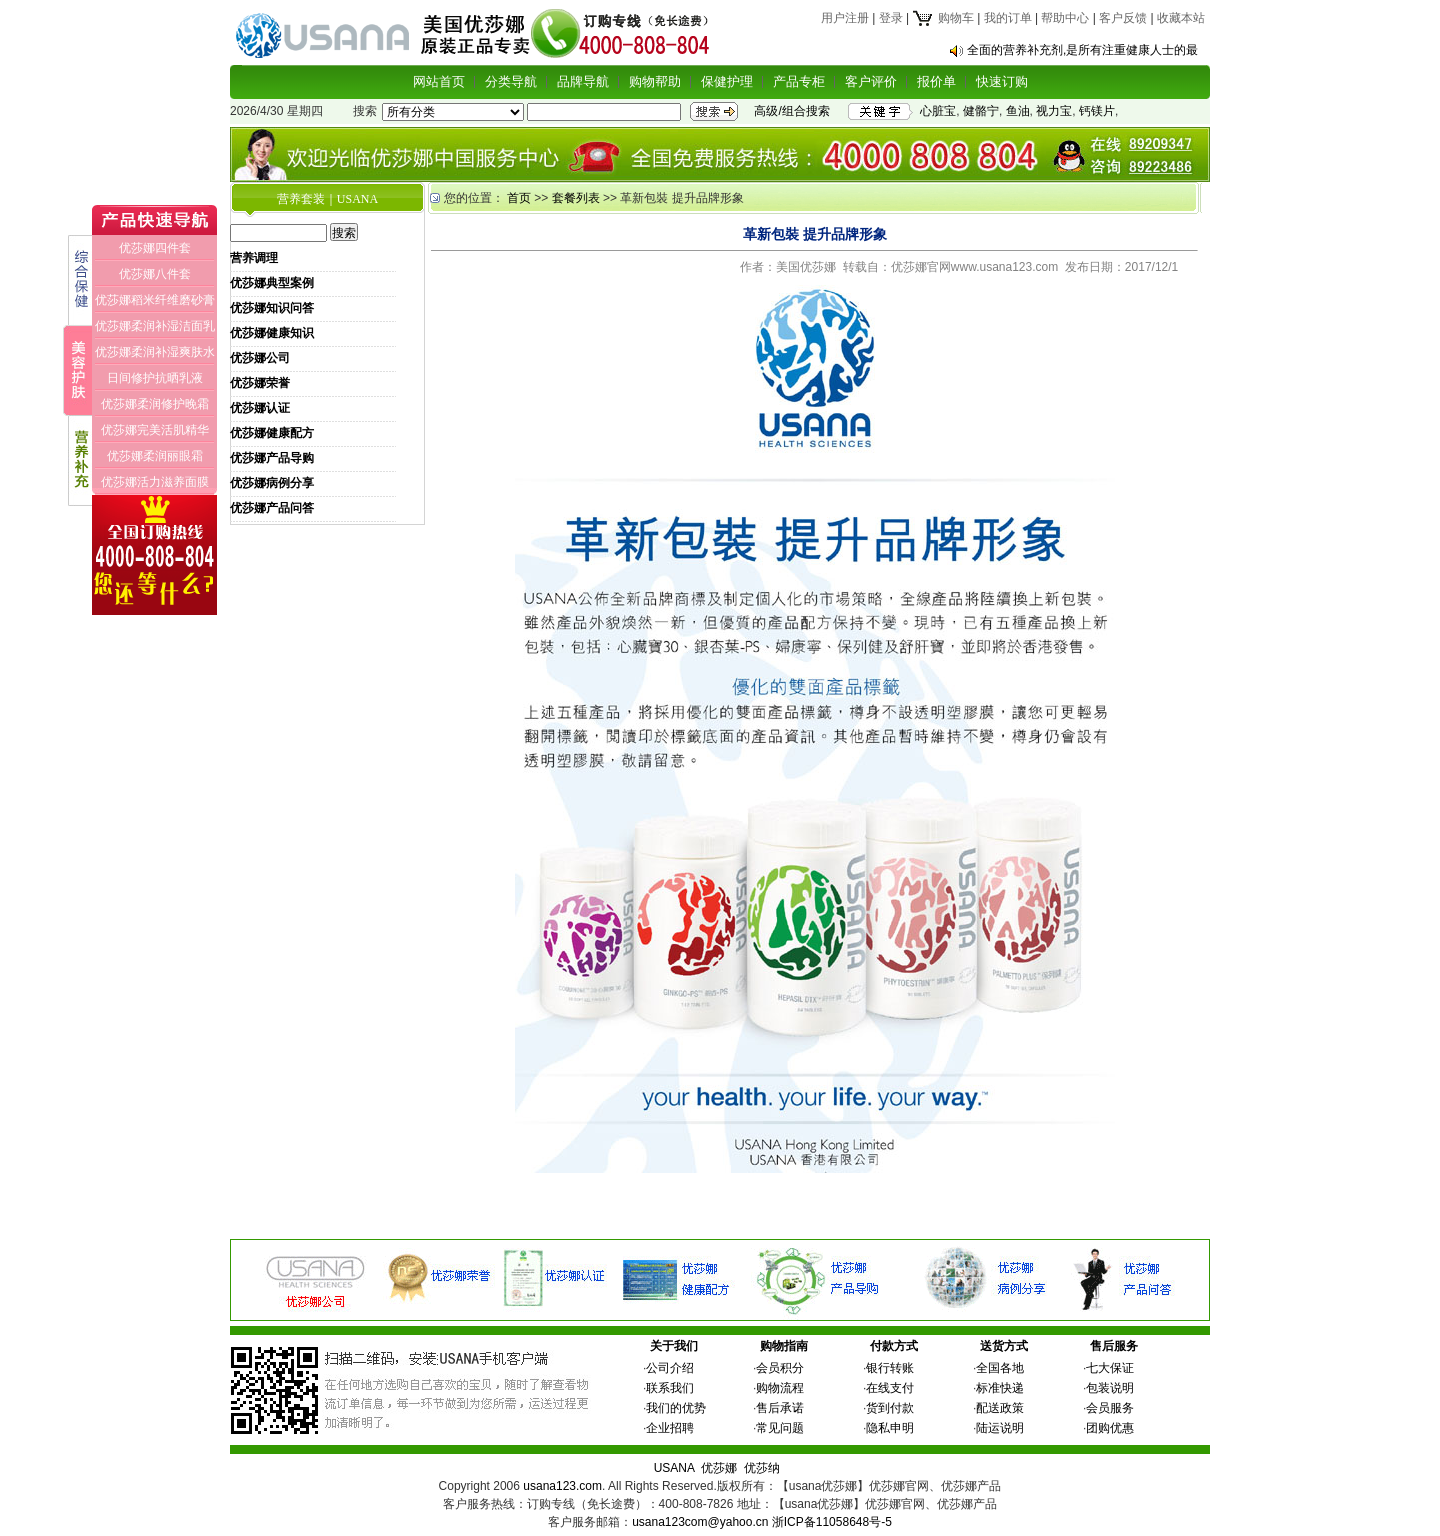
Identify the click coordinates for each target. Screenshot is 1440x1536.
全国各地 (1000, 1368)
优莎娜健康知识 (272, 333)
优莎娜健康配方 (272, 433)
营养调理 (254, 258)
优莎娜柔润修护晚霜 (155, 404)
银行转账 (890, 1368)
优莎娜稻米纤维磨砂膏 (155, 300)
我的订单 (1008, 18)
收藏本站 (1181, 18)
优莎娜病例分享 (272, 483)
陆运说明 (1000, 1428)
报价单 (936, 81)
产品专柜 (799, 81)
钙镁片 (1097, 111)
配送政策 (1000, 1408)
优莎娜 (719, 1468)
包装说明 (1110, 1388)
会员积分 (780, 1368)
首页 (519, 198)
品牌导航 (583, 81)
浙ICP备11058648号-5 (832, 1522)
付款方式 (894, 1346)
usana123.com (562, 1486)
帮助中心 (1065, 18)
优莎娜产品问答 (272, 508)
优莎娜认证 (260, 408)
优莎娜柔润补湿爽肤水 (155, 352)
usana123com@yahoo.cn (700, 1522)
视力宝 (1054, 111)
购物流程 (780, 1388)
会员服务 (1110, 1408)
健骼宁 (981, 111)
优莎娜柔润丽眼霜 (155, 456)
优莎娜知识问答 (272, 308)
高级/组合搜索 (791, 111)
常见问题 (780, 1428)
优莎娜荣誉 (260, 383)
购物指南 (784, 1346)
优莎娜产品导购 (272, 458)
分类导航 (511, 81)
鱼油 (1018, 111)
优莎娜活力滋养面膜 (155, 482)
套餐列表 (576, 198)
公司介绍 (670, 1368)
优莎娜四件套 (155, 248)
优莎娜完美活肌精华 (155, 430)
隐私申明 (890, 1428)
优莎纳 (762, 1468)
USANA (674, 1468)
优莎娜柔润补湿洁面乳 (155, 326)
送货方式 (1004, 1346)
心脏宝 (938, 111)
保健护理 (727, 81)
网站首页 (439, 81)
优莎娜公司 (260, 358)
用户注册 (845, 18)
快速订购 (1002, 81)
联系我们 (670, 1388)
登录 (891, 18)
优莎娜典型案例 (272, 283)
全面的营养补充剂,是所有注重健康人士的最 (1082, 50)
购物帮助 (655, 81)
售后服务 (1114, 1346)
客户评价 (871, 81)
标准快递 (1000, 1388)
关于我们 (674, 1346)
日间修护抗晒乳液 (155, 378)
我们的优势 (676, 1408)
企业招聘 (670, 1428)
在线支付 (890, 1388)
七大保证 (1110, 1368)
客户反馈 (1123, 18)
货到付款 (890, 1408)
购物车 (942, 18)
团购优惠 (1110, 1428)
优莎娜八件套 (155, 274)
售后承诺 (780, 1408)
